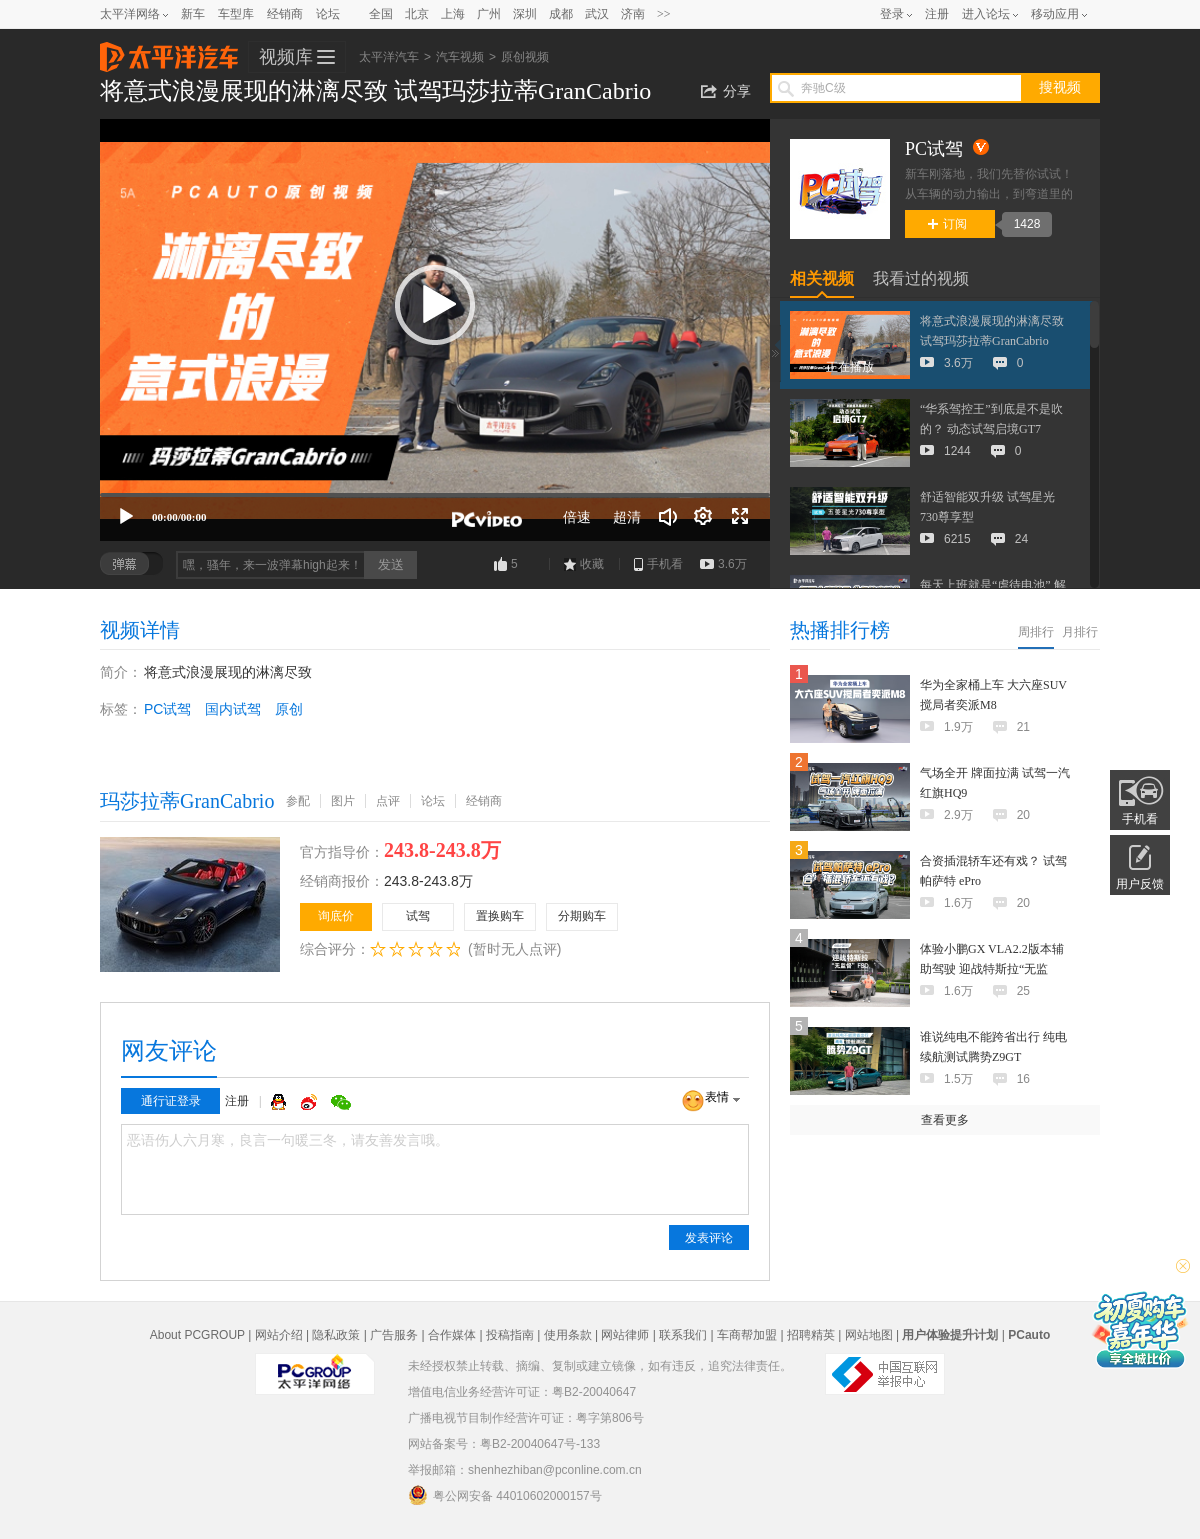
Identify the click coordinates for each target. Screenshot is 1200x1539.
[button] (435, 305)
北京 (417, 14)
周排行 (1036, 632)
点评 (388, 801)
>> (664, 14)
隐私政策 (336, 1335)
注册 (937, 14)
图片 (343, 801)
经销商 (285, 14)
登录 (892, 14)
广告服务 (394, 1335)
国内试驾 (233, 709)
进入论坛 (986, 14)
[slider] (435, 495)
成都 (561, 14)
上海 (453, 14)
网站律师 (625, 1335)
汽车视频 (460, 57)
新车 (193, 14)
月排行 (1080, 632)
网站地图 (869, 1335)
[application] (435, 330)
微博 (311, 1102)
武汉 (597, 14)
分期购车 (582, 916)
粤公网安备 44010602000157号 (505, 1495)
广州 (489, 14)
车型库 (236, 14)
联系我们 (683, 1335)
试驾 (418, 916)
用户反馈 (1140, 884)
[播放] (126, 517)
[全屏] (740, 517)
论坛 (328, 14)
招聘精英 (811, 1335)
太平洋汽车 (169, 51)
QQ (281, 1102)
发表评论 (709, 1238)
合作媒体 (452, 1335)
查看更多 (945, 1120)
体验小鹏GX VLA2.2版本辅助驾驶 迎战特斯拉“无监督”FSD (992, 969)
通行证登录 (171, 1101)
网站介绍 (279, 1335)
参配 (298, 801)
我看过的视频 (921, 278)
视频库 (286, 57)
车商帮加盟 (747, 1335)
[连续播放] (704, 517)
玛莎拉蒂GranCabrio (187, 801)
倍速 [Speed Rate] (577, 517)
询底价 (336, 916)
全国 (381, 14)
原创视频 (525, 57)
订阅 (947, 224)
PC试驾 (167, 709)
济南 (633, 14)
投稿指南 (510, 1335)
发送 (391, 564)
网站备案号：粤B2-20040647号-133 (504, 1444)
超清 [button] (627, 517)
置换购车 (500, 916)
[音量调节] (668, 517)
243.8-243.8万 (428, 881)
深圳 (525, 14)
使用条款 (568, 1335)
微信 (341, 1102)
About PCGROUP (197, 1335)
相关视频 (822, 278)
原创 (289, 709)
